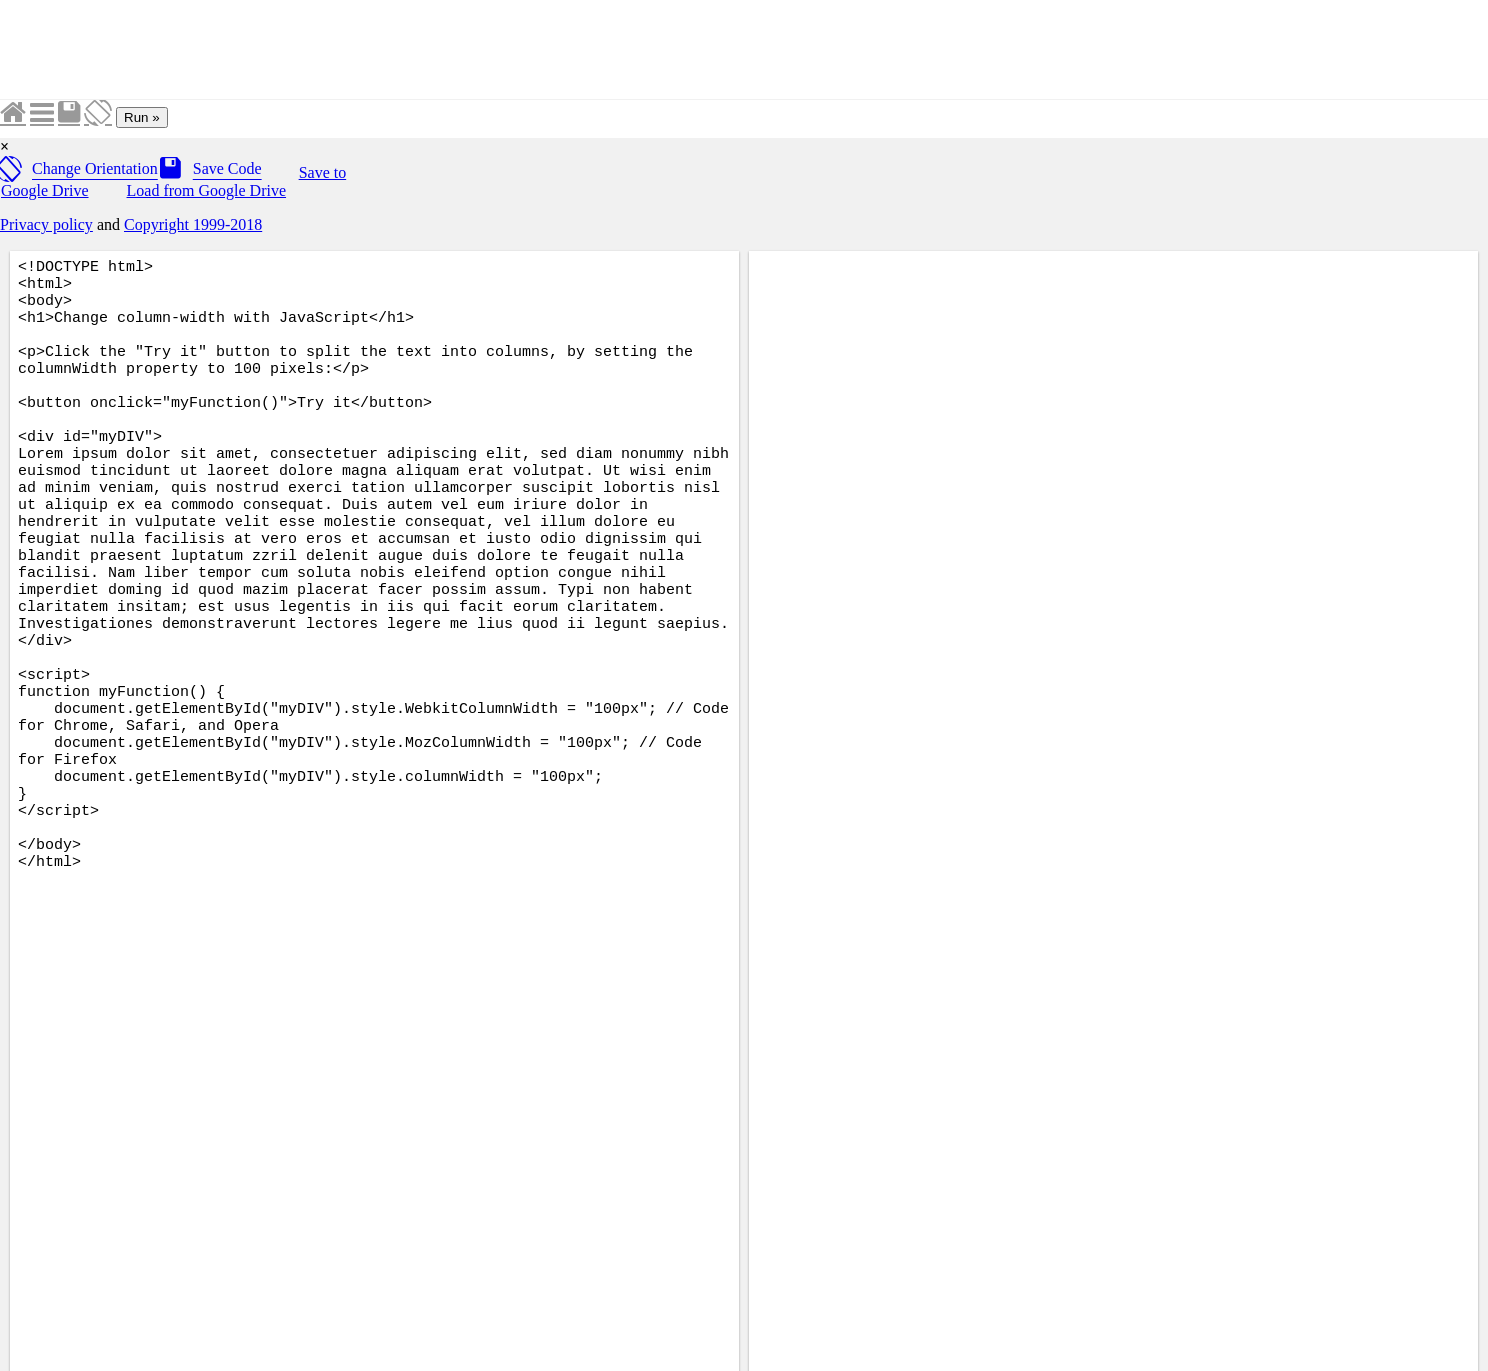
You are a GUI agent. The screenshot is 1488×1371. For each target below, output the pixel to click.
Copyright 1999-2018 (193, 224)
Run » (142, 117)
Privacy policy (46, 224)
